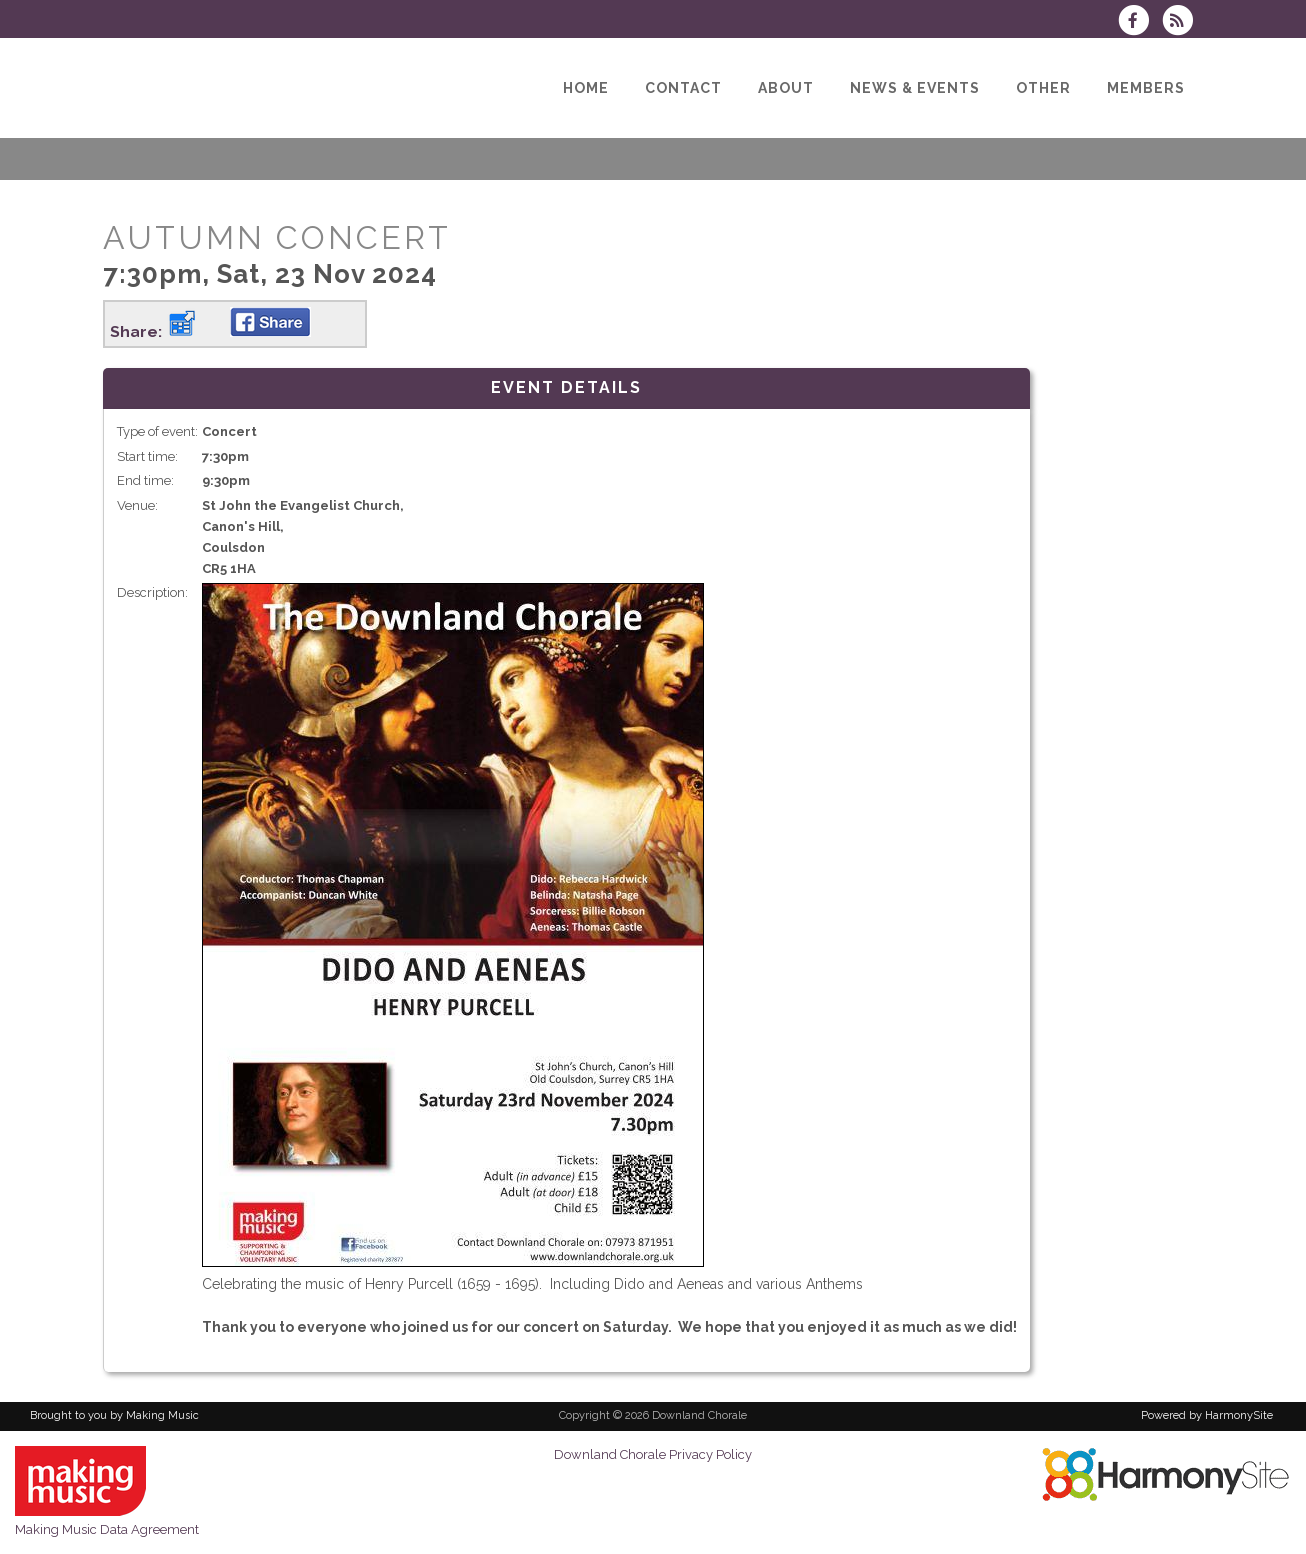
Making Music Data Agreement (107, 1529)
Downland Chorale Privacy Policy (653, 1454)
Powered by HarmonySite (1207, 1415)
